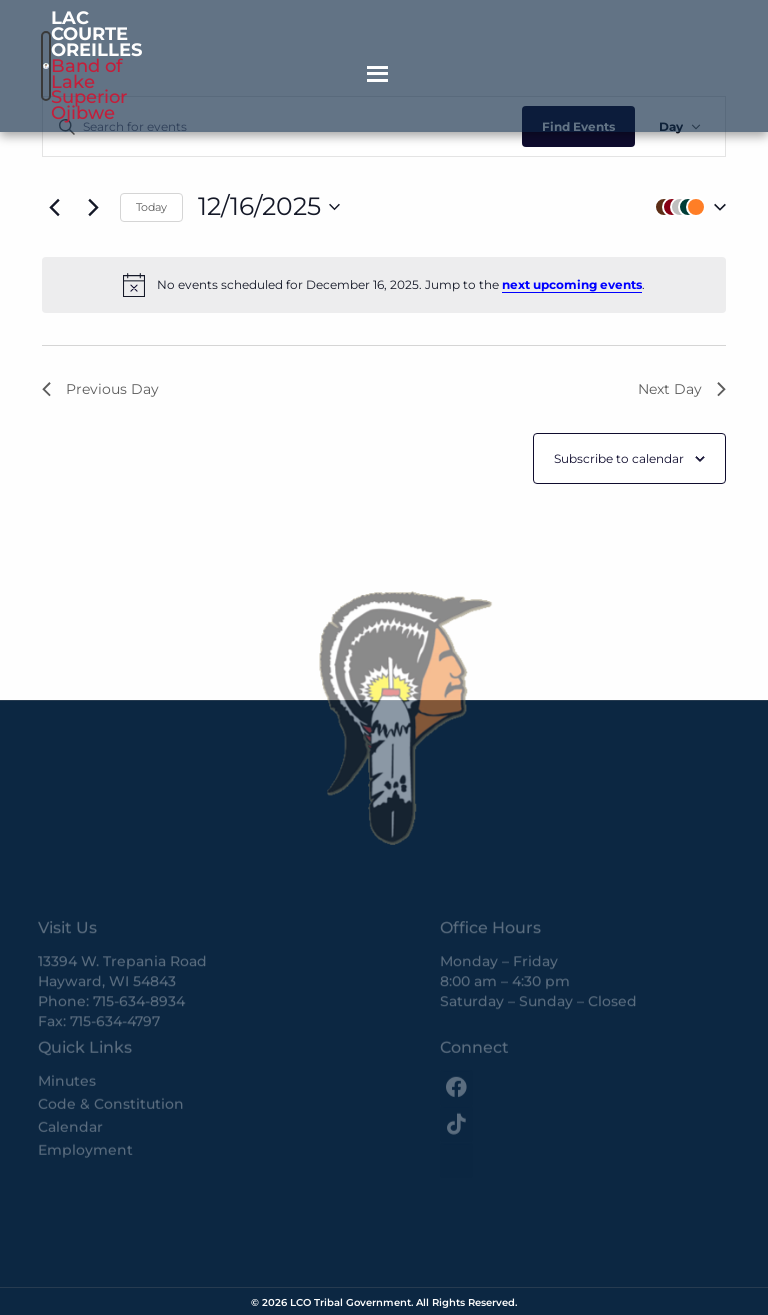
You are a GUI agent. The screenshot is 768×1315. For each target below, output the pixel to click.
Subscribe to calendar (619, 458)
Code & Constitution (111, 1064)
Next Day (682, 389)
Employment (85, 1110)
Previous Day (100, 389)
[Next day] (93, 207)
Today (151, 207)
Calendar (70, 1087)
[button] (686, 207)
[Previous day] (54, 207)
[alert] (384, 285)
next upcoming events (572, 284)
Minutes (67, 1041)
